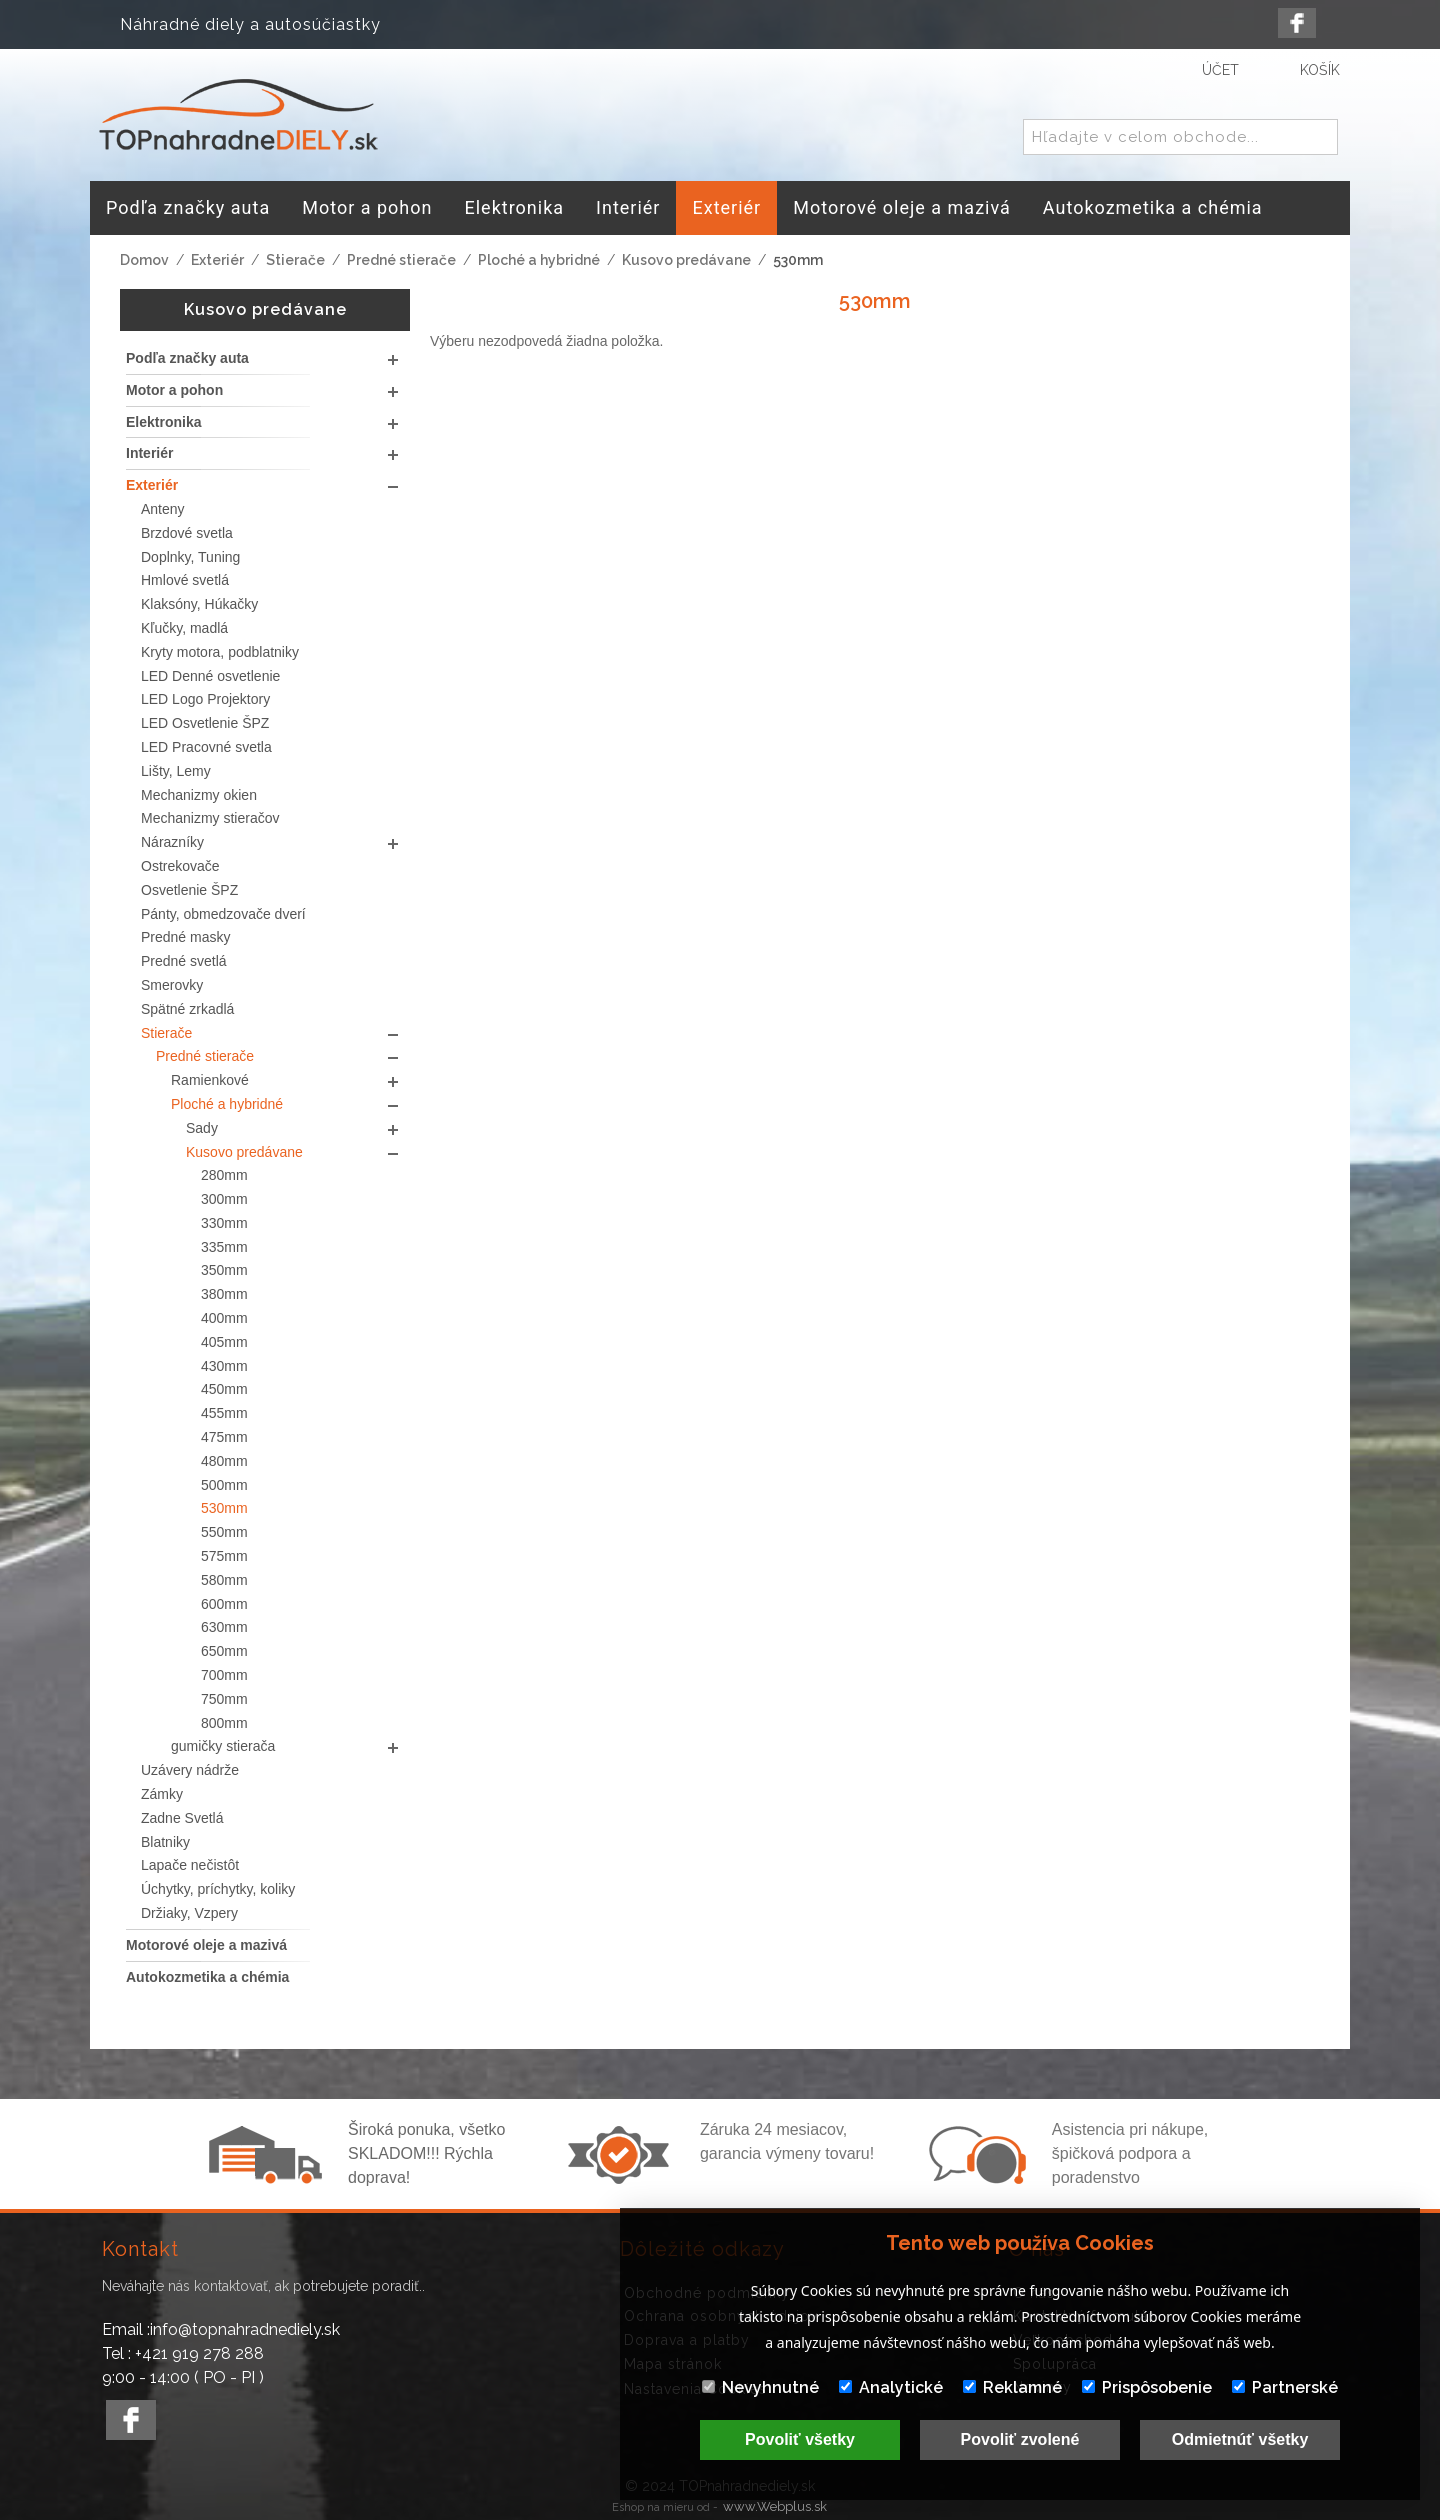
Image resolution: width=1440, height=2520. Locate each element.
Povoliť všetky (800, 2439)
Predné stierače (401, 260)
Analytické (891, 2387)
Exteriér (217, 260)
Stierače (295, 260)
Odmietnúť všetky (1240, 2439)
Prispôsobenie (1147, 2387)
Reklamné (1012, 2387)
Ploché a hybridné (539, 260)
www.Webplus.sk (775, 2506)
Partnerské (1285, 2387)
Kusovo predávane (686, 260)
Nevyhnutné (760, 2387)
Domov (144, 260)
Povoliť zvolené (1020, 2439)
